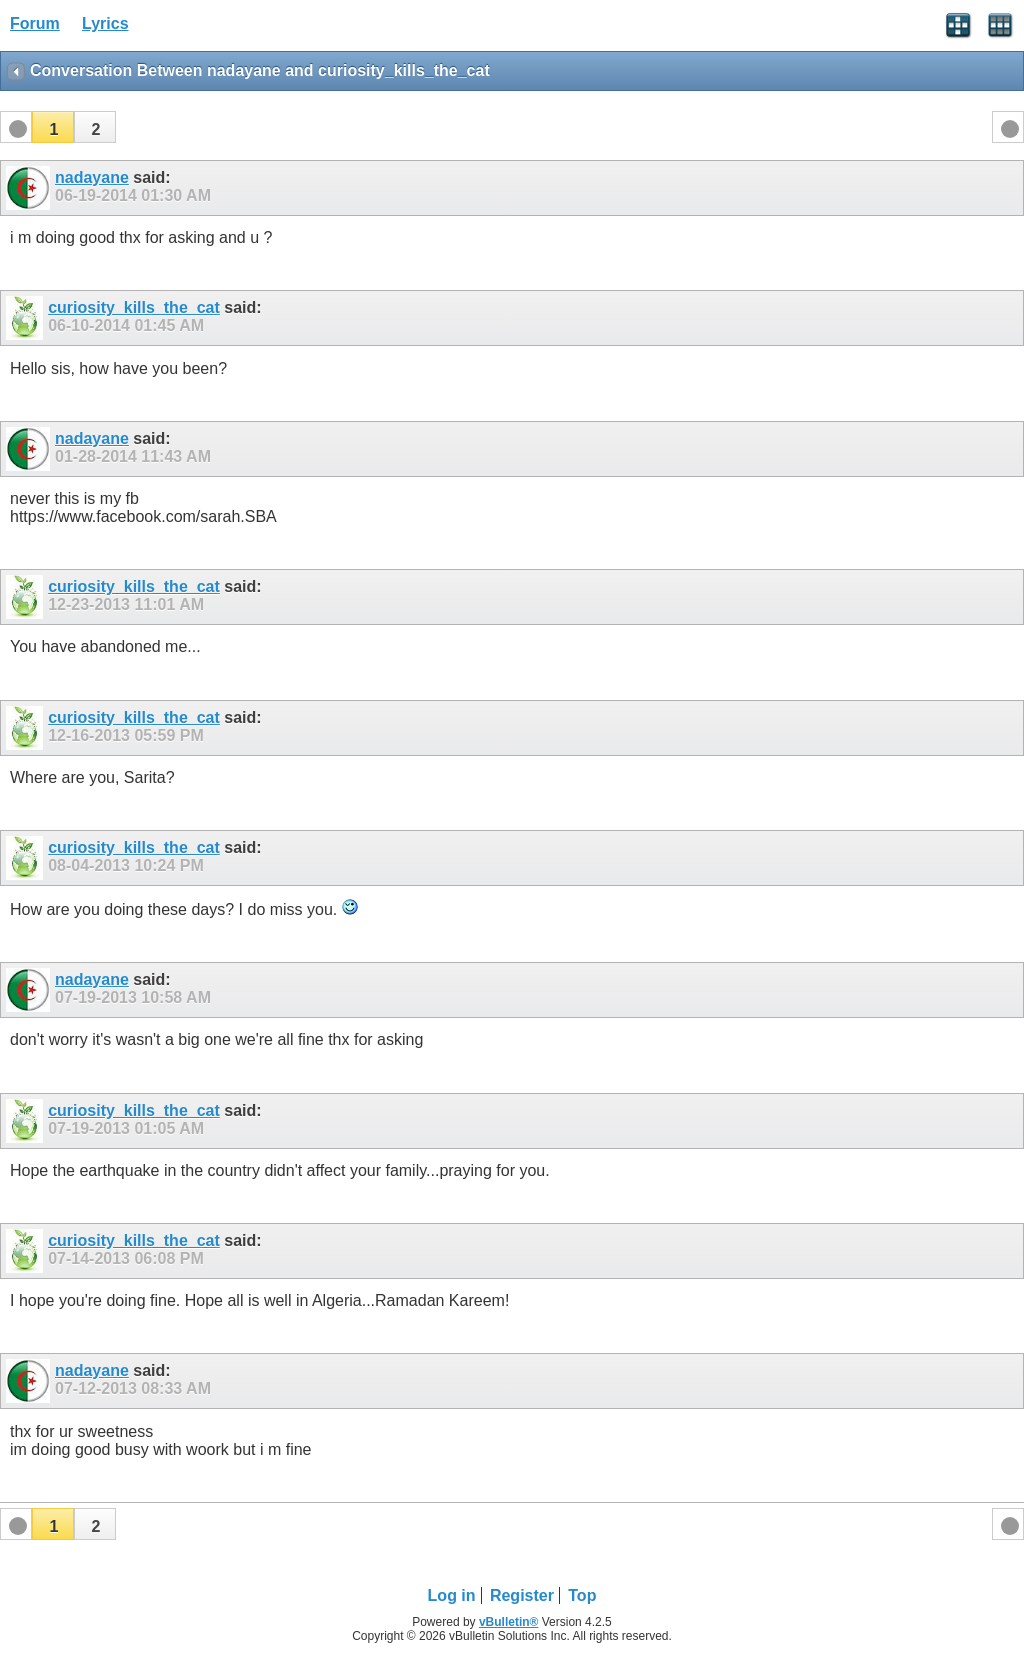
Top (582, 1595)
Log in (452, 1595)
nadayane (92, 177)
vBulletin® (509, 1622)
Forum (35, 23)
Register (522, 1595)
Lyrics (105, 23)
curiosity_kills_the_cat (134, 307)
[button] (53, 127)
